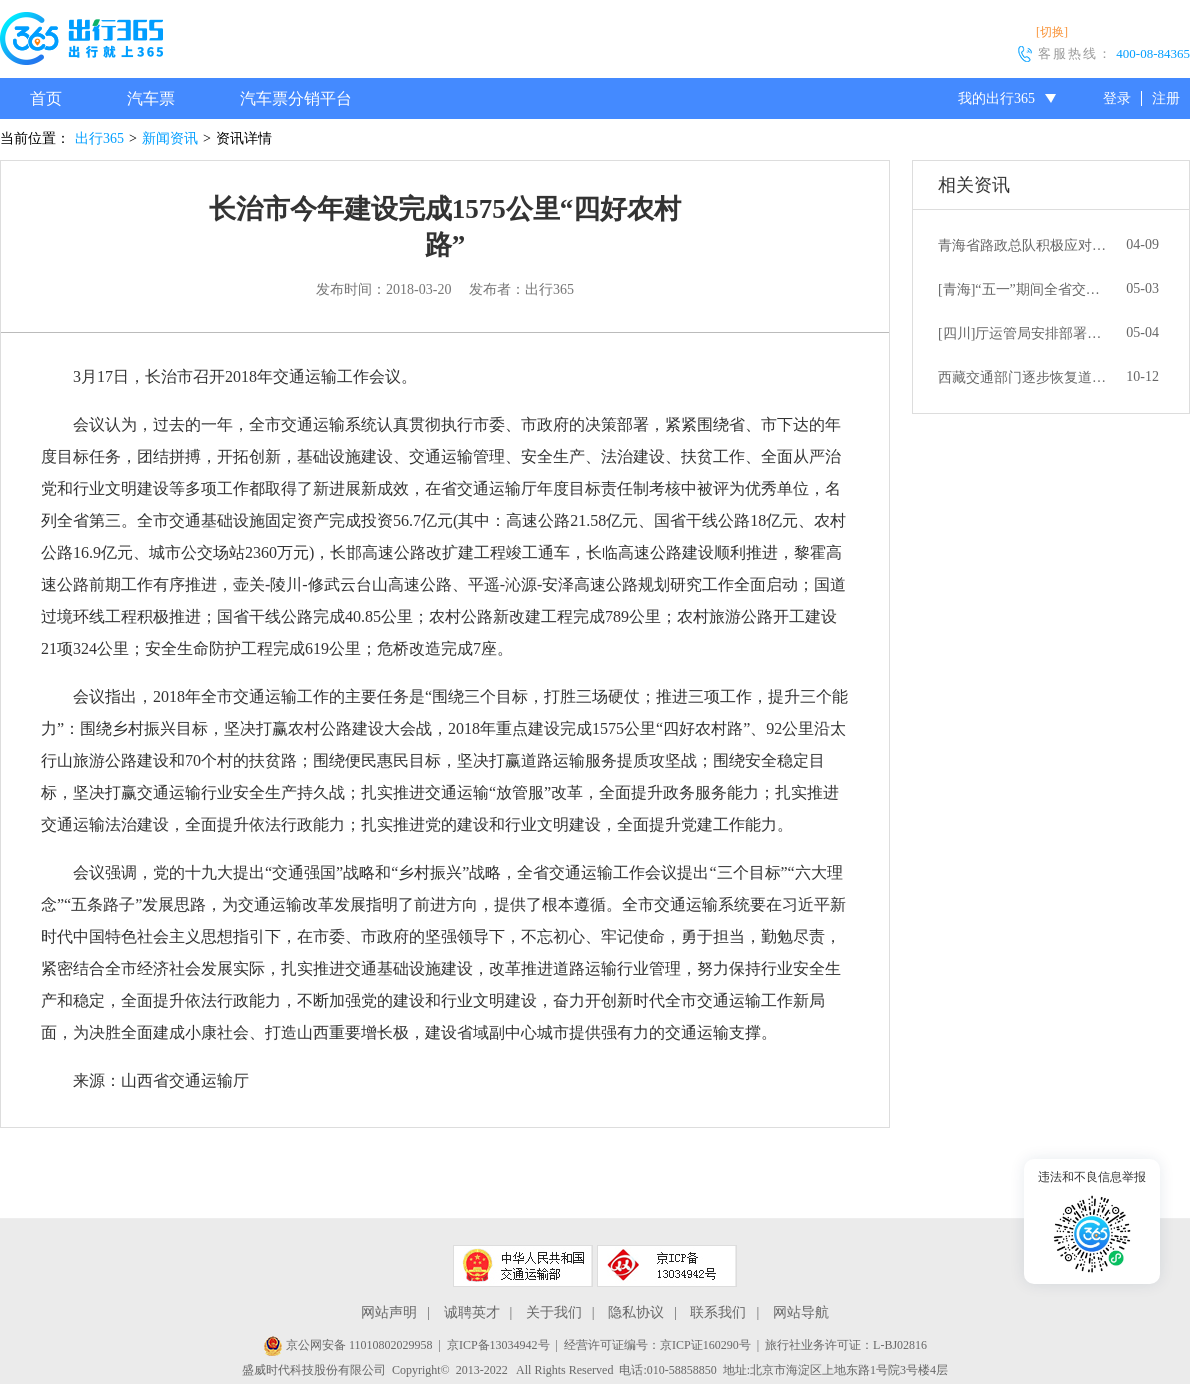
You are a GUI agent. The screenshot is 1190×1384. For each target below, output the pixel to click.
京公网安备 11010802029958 (348, 1345)
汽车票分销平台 (296, 98)
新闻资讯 (170, 138)
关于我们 (554, 1312)
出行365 (99, 138)
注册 (1166, 98)
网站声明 (389, 1312)
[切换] (1052, 32)
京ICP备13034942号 (498, 1345)
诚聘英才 (472, 1312)
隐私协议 (636, 1312)
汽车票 (151, 98)
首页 (46, 98)
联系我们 (718, 1312)
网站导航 (801, 1312)
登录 (1117, 98)
